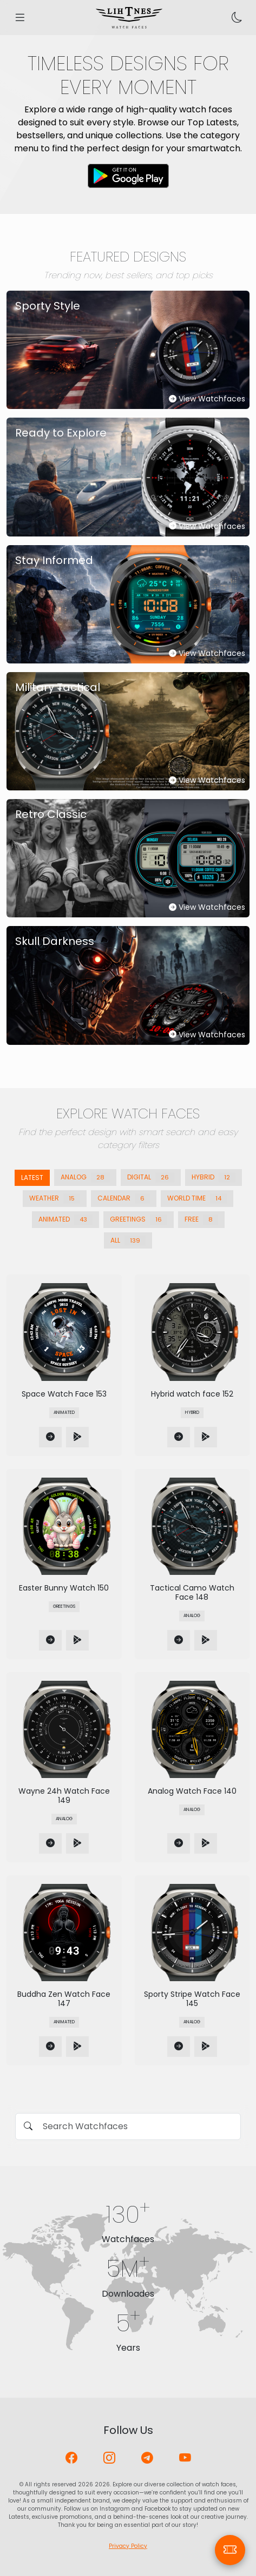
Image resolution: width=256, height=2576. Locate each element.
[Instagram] (109, 2458)
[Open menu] (20, 17)
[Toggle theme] (237, 18)
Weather (54, 1198)
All (128, 1241)
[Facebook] (71, 2458)
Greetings (138, 1220)
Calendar (123, 1198)
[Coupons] (230, 2550)
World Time (197, 1198)
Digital (150, 1177)
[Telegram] (147, 2458)
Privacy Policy (128, 2546)
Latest (32, 1177)
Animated (65, 1220)
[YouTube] (185, 2458)
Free (201, 1220)
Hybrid (213, 1177)
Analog (85, 1177)
